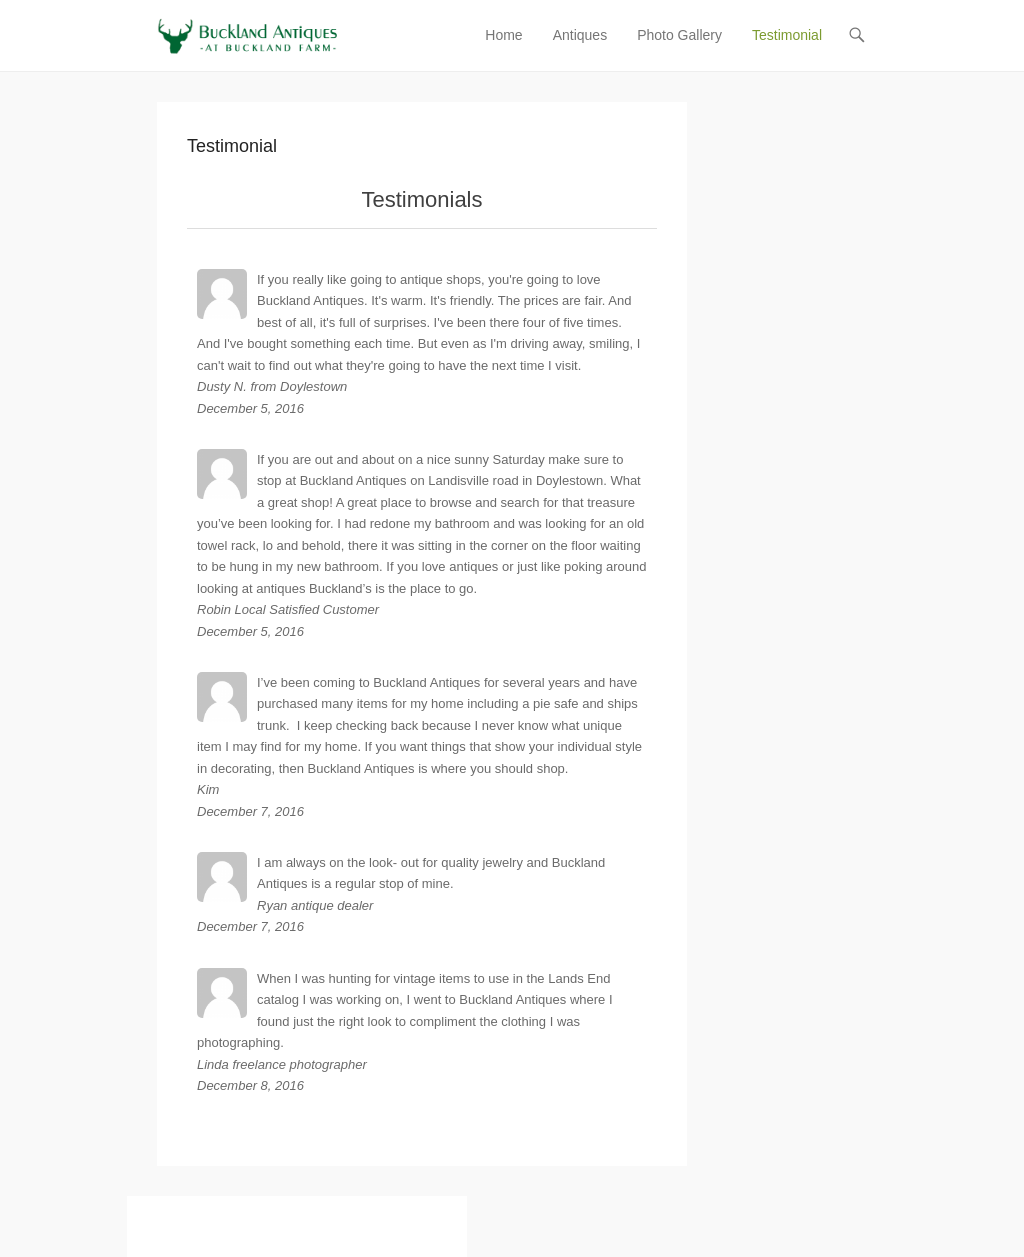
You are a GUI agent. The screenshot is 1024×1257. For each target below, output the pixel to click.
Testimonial (787, 35)
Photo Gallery (679, 35)
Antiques (580, 35)
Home (503, 35)
